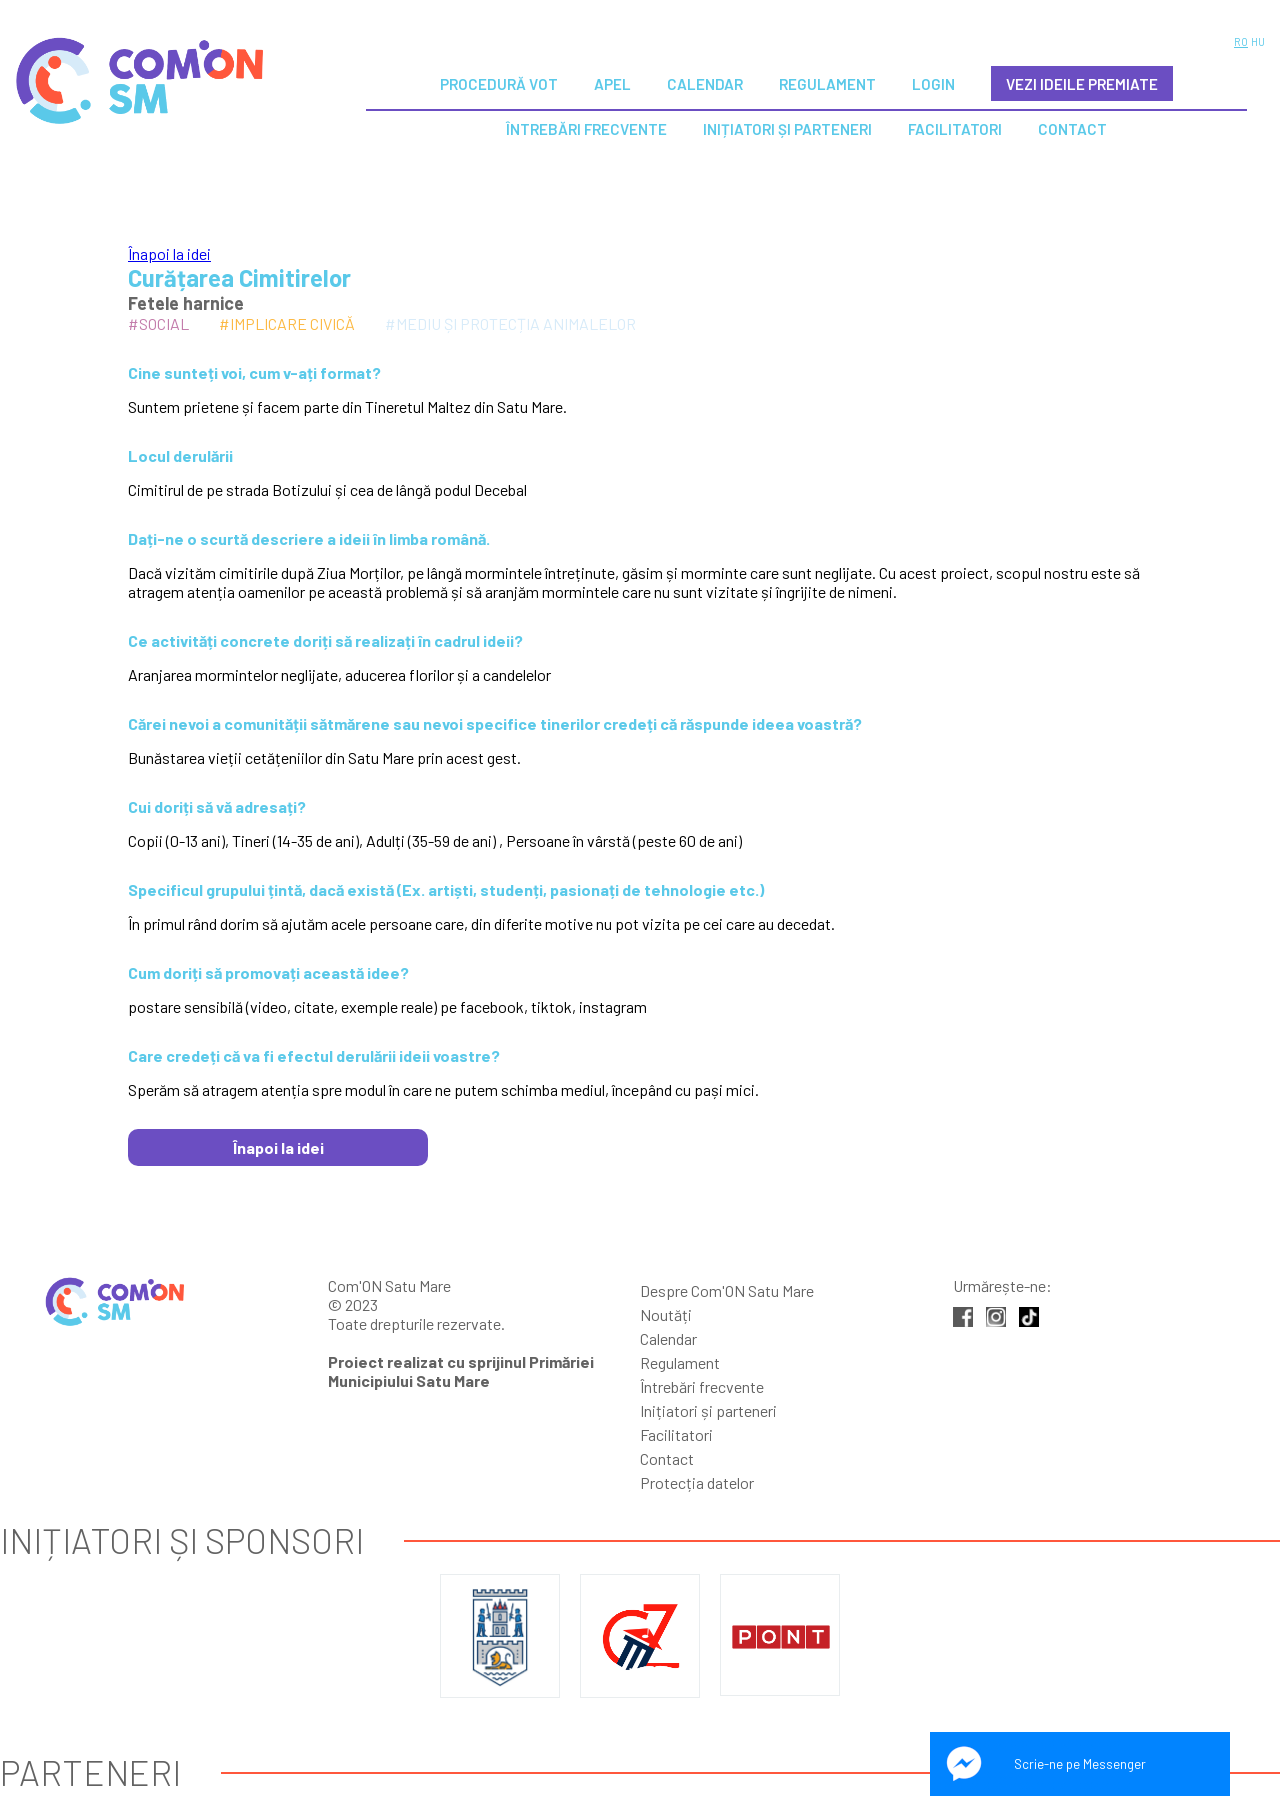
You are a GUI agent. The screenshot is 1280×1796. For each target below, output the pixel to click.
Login (933, 84)
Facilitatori (955, 129)
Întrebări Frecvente (586, 129)
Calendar (705, 84)
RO (1241, 41)
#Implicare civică (287, 323)
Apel (612, 84)
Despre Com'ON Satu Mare (727, 1290)
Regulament (827, 84)
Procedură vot (499, 84)
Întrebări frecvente (702, 1386)
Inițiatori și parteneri (787, 129)
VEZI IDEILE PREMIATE (1082, 84)
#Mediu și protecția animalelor (510, 323)
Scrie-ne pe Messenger (1080, 1764)
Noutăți (666, 1314)
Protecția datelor (697, 1482)
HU (1258, 41)
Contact (1072, 129)
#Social (158, 323)
